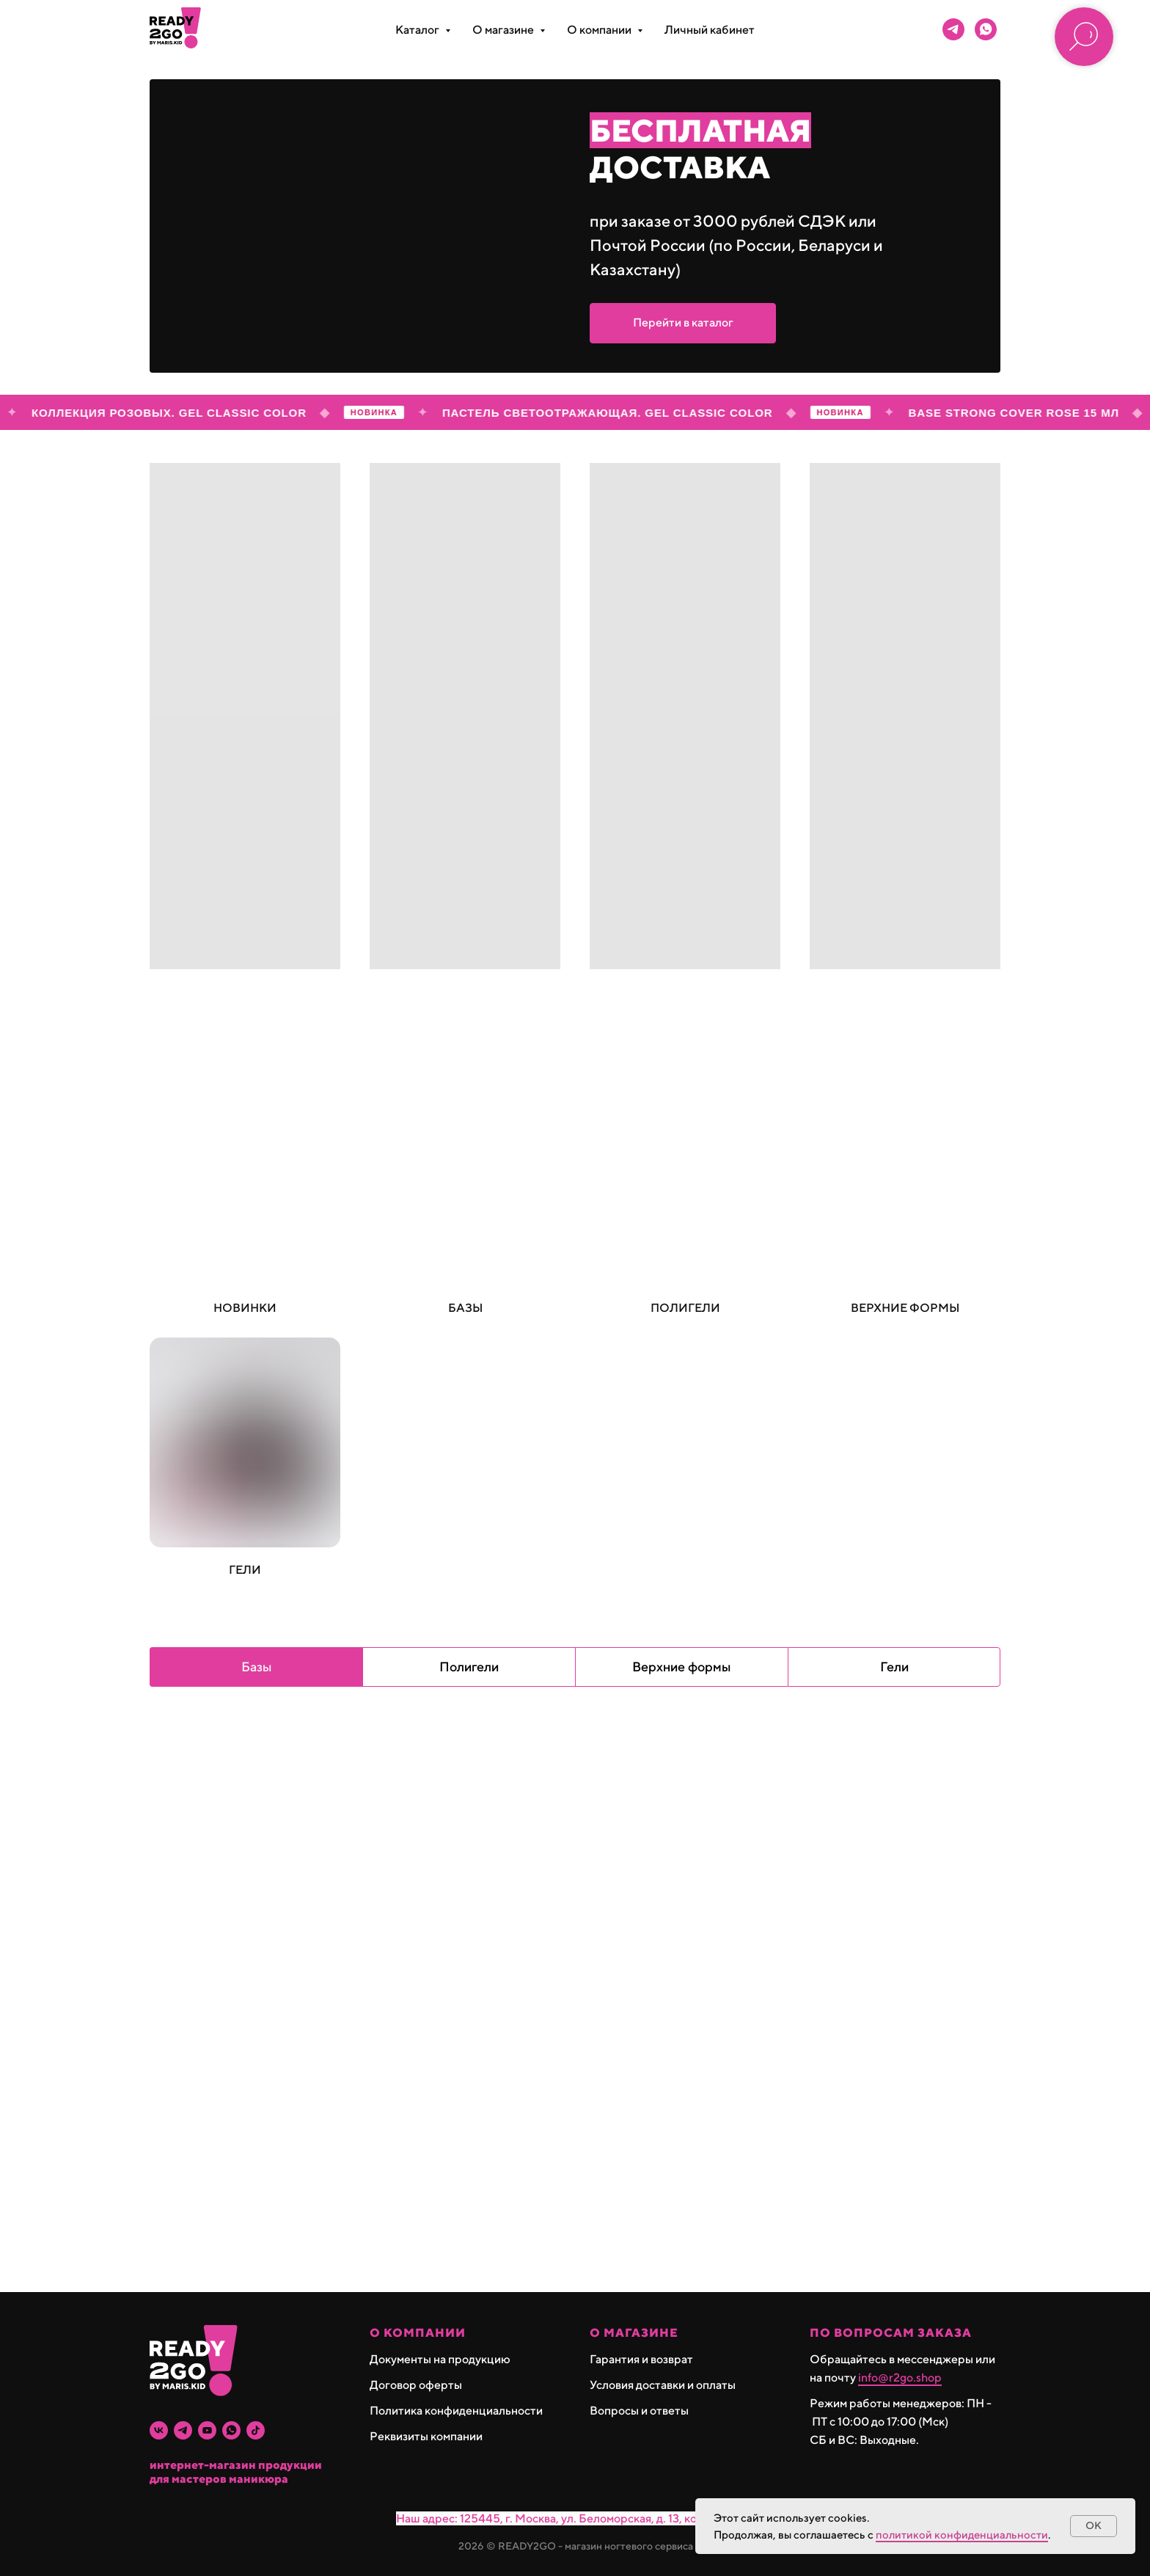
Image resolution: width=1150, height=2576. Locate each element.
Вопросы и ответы (639, 2411)
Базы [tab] (256, 1666)
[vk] (159, 2430)
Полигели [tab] (469, 1666)
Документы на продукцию (440, 2359)
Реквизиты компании (426, 2436)
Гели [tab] (894, 1666)
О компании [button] (600, 30)
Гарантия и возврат (641, 2359)
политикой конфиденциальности (962, 2534)
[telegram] (953, 29)
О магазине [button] (504, 30)
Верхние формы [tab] (681, 1666)
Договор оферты (416, 2385)
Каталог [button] (418, 30)
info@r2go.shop (900, 2378)
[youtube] (207, 2430)
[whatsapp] (986, 29)
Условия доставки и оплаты (663, 2385)
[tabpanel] (575, 2000)
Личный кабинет (709, 30)
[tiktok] (255, 2430)
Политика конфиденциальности (456, 2411)
